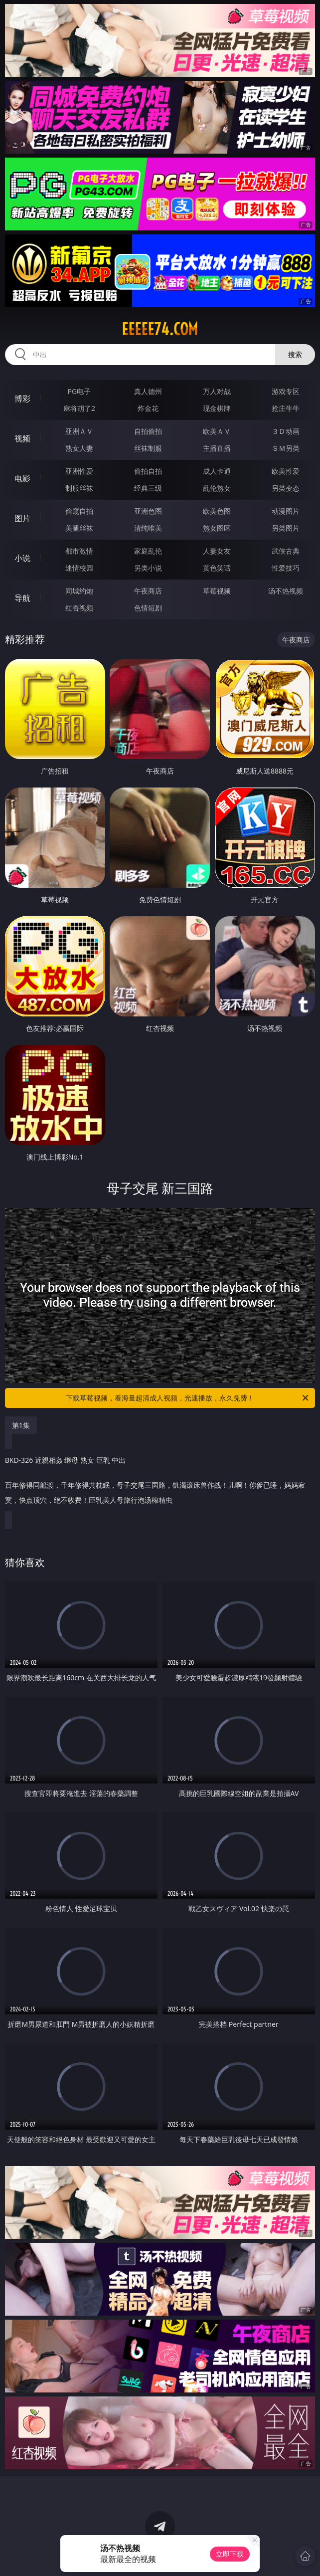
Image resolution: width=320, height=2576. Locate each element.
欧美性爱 (286, 471)
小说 (22, 558)
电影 (22, 478)
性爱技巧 (286, 568)
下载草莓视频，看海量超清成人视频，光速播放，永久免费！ (188, 1398)
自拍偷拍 (148, 431)
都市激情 (79, 551)
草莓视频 (217, 590)
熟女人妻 (79, 448)
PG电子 (79, 391)
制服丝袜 (79, 488)
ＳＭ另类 (286, 448)
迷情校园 (79, 568)
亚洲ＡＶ (79, 431)
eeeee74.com (160, 329)
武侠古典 (286, 551)
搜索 (295, 354)
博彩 (22, 398)
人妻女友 (217, 551)
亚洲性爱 (79, 471)
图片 (22, 518)
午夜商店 (148, 590)
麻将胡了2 (79, 408)
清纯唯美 (148, 528)
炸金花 (148, 408)
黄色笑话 (217, 568)
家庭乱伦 (148, 551)
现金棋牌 (217, 408)
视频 (22, 438)
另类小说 (148, 568)
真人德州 (148, 391)
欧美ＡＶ (217, 431)
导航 (22, 598)
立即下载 (230, 2554)
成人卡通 (217, 471)
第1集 (21, 1425)
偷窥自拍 (79, 511)
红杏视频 (79, 607)
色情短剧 (148, 607)
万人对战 (217, 391)
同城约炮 (79, 590)
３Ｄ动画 (286, 431)
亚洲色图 (148, 511)
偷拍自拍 (148, 471)
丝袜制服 (148, 448)
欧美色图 (217, 511)
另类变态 (286, 488)
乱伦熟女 (217, 488)
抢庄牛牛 (286, 408)
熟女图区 (217, 528)
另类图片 (286, 528)
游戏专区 (286, 391)
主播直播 (217, 448)
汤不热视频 (285, 590)
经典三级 (148, 488)
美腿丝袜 (79, 528)
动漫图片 (286, 511)
